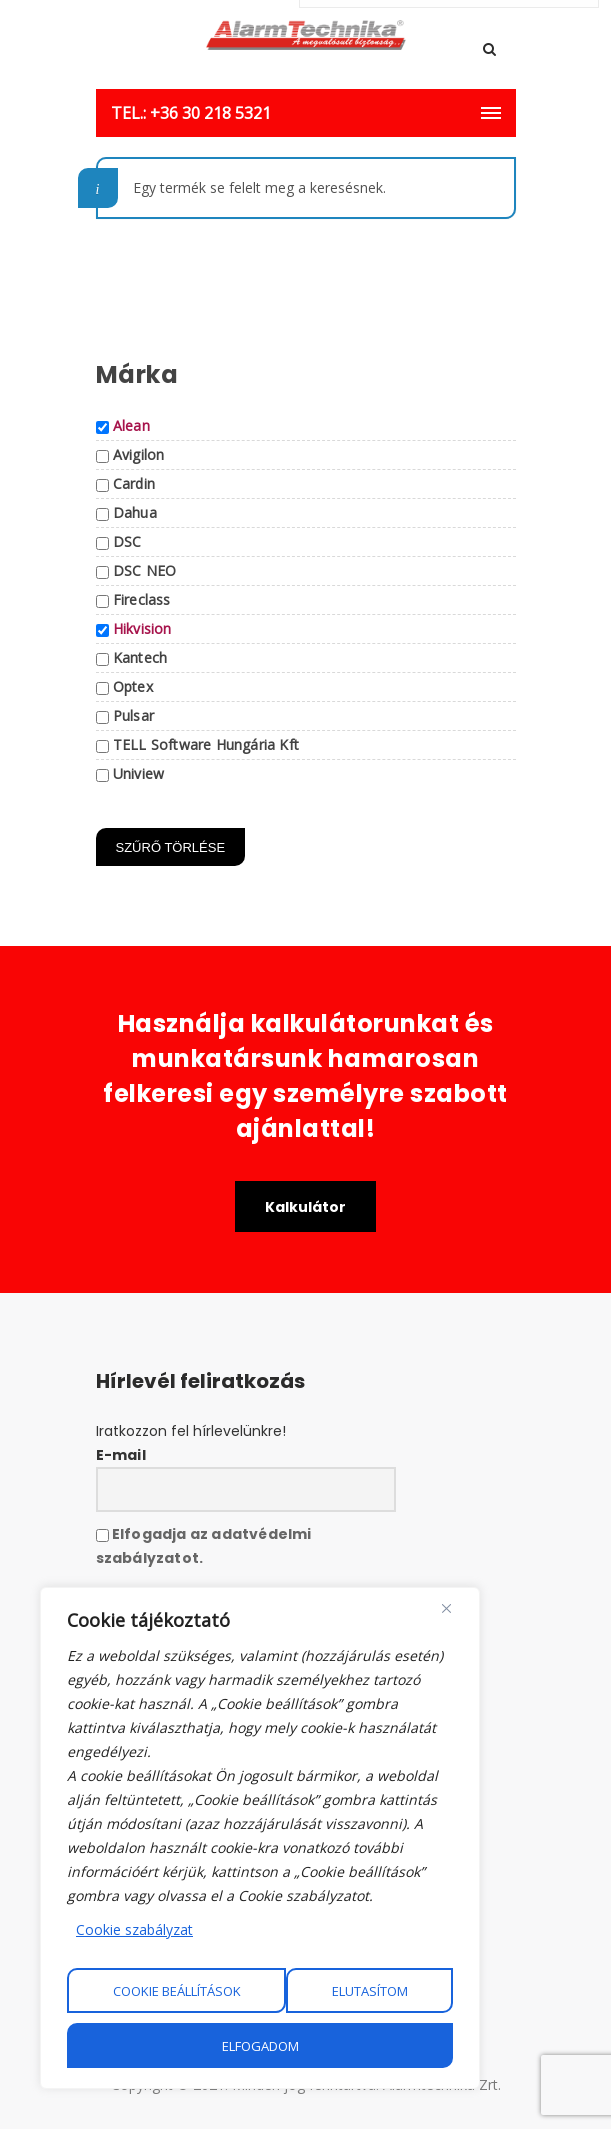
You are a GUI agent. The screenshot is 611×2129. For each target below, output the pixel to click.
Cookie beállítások (177, 1991)
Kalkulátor (305, 1207)
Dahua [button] (135, 512)
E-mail (121, 1455)
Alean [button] (131, 425)
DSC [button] (127, 541)
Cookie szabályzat (134, 1929)
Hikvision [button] (142, 628)
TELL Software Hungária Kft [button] (206, 744)
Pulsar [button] (133, 715)
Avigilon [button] (139, 454)
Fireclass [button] (142, 599)
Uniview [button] (138, 773)
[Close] (446, 1608)
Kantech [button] (140, 657)
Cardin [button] (134, 483)
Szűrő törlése (171, 847)
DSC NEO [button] (144, 570)
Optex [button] (133, 686)
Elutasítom (370, 1991)
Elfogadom (260, 2046)
